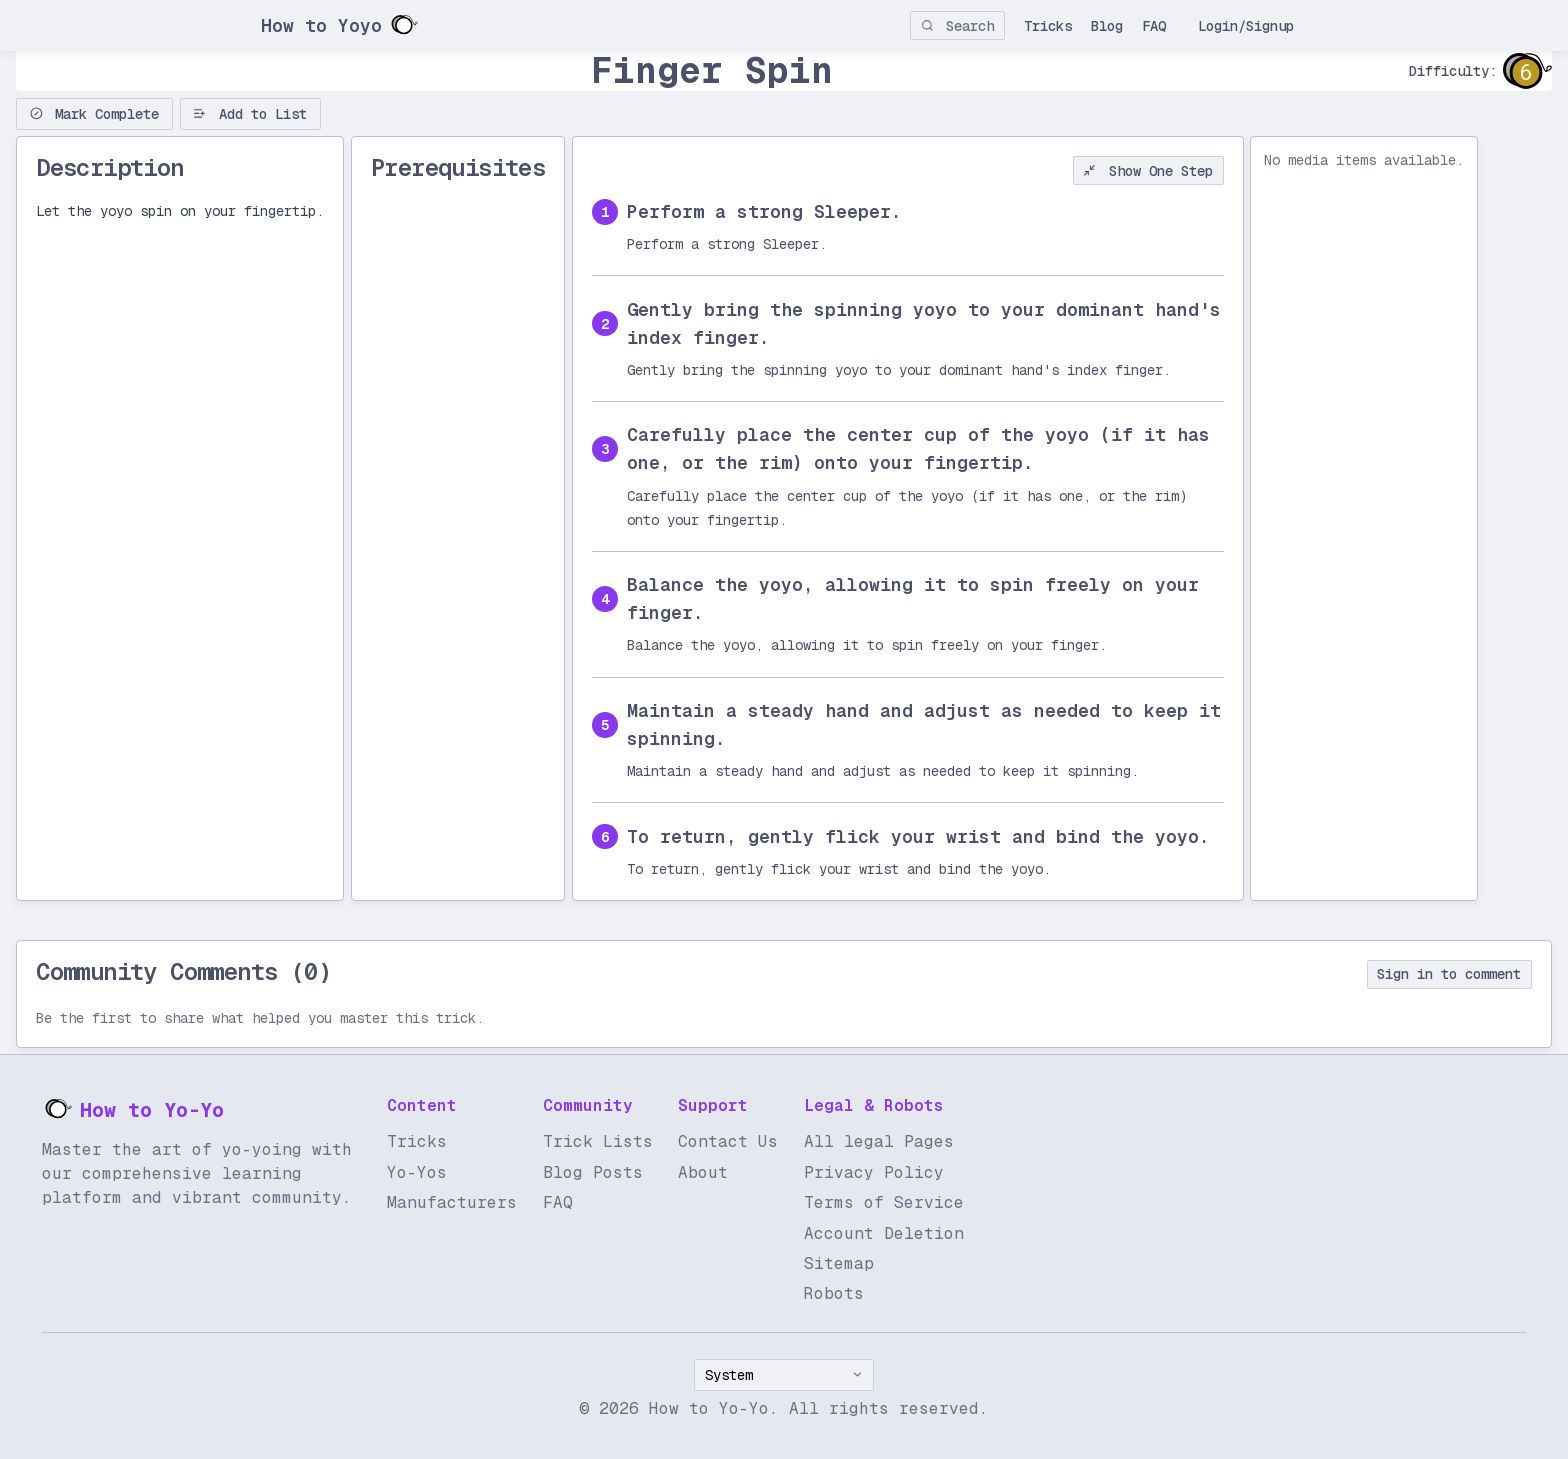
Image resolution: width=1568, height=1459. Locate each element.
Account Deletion (884, 1233)
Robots (834, 1293)
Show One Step (1148, 171)
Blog (1107, 26)
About (703, 1172)
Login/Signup (1246, 26)
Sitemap (839, 1263)
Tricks (1048, 26)
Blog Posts (593, 1172)
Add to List (250, 114)
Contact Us (728, 1141)
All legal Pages (879, 1141)
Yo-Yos (417, 1172)
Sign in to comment (1449, 974)
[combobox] (784, 1375)
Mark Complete (95, 114)
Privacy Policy (874, 1172)
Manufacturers (452, 1202)
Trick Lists (598, 1141)
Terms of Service (884, 1202)
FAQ (1154, 26)
